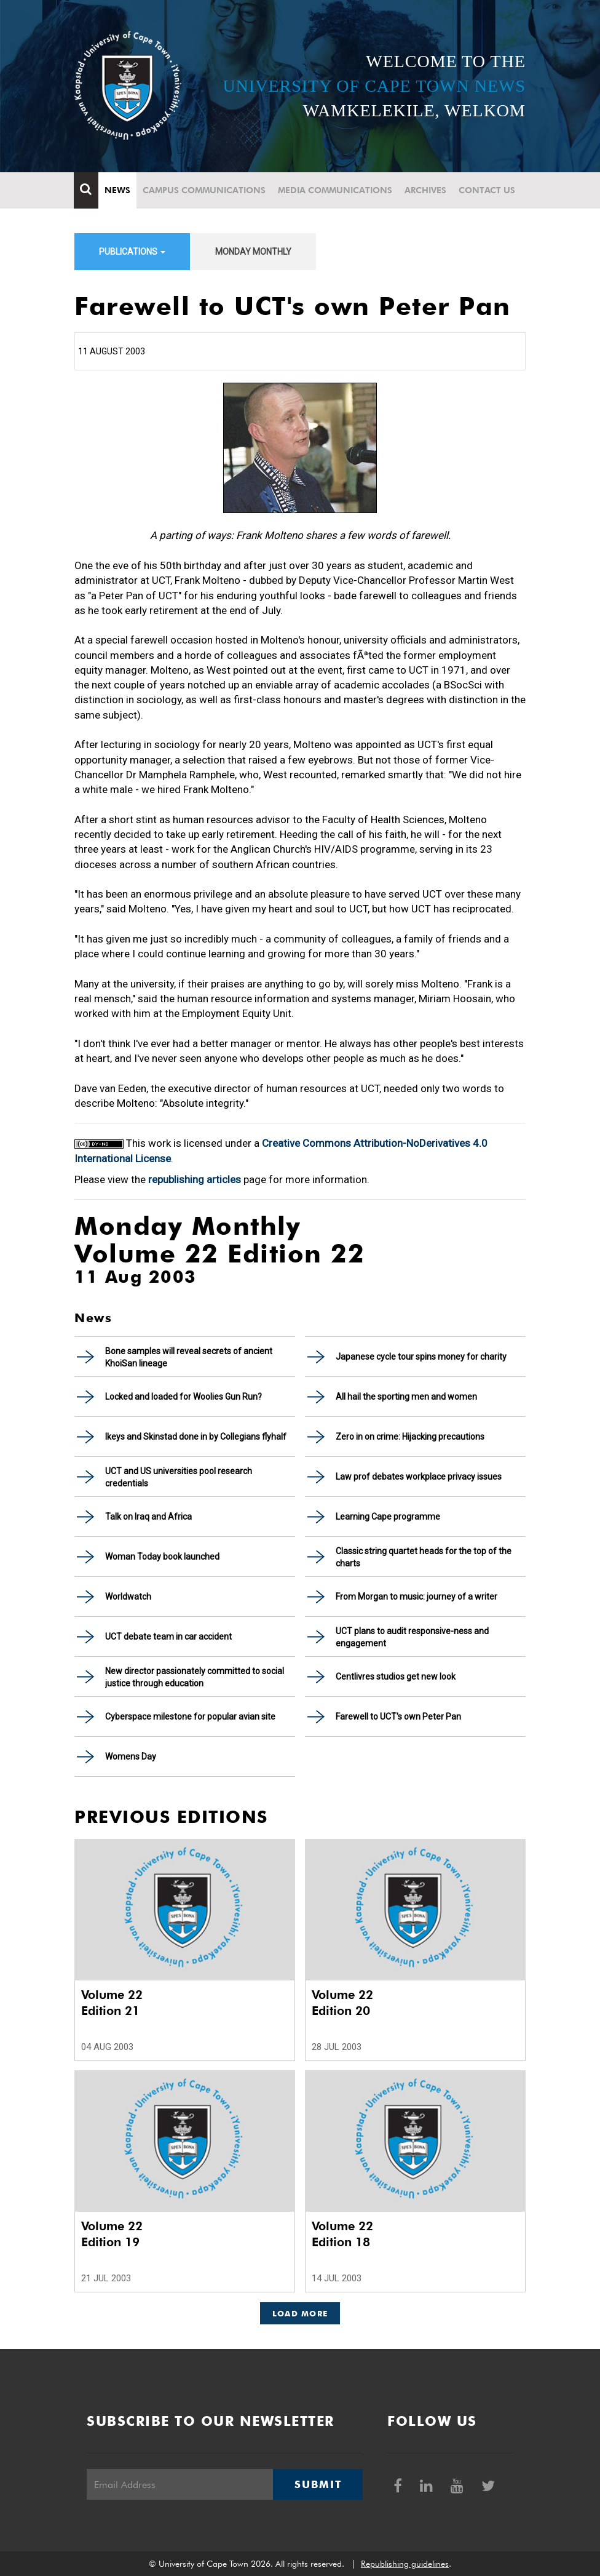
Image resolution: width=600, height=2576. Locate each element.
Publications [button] (132, 252)
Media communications (335, 190)
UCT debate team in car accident (168, 1636)
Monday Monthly (253, 252)
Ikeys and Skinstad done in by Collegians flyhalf (195, 1437)
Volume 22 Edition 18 (342, 2234)
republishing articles (194, 1179)
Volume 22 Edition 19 (112, 2234)
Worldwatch (128, 1596)
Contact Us (487, 190)
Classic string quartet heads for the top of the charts (423, 1557)
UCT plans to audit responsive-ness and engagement (412, 1637)
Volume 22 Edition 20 (342, 2002)
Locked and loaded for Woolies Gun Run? (183, 1397)
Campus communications (204, 190)
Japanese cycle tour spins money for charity (421, 1357)
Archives (426, 190)
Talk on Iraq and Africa (148, 1516)
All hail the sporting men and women (406, 1397)
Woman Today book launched (162, 1556)
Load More (300, 2313)
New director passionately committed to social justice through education (194, 1677)
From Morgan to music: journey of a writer (416, 1596)
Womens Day (130, 1756)
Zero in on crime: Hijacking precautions (410, 1437)
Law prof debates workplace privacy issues (419, 1476)
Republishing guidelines (405, 2564)
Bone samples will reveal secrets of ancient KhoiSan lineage (188, 1357)
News (118, 190)
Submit (317, 2484)
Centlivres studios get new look (396, 1676)
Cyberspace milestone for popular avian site (190, 1716)
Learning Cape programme (388, 1516)
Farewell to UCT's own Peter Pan (398, 1716)
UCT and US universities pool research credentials (178, 1477)
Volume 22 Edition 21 (112, 2002)
